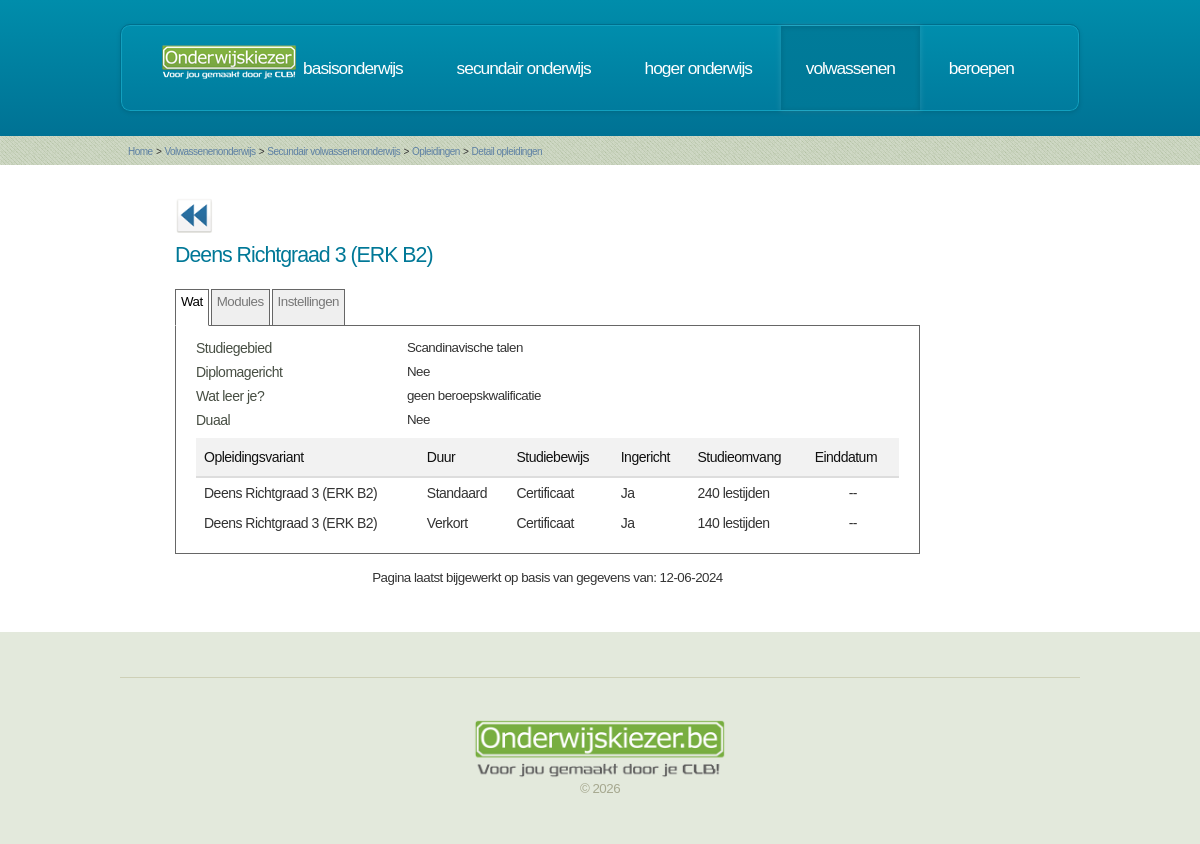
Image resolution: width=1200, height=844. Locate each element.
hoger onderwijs (698, 68)
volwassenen (850, 68)
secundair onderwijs (524, 68)
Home (140, 151)
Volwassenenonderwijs (209, 151)
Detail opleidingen (507, 151)
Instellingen (308, 301)
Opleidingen (436, 151)
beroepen (981, 68)
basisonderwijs (353, 68)
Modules (240, 301)
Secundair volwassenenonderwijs (333, 151)
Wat (192, 301)
